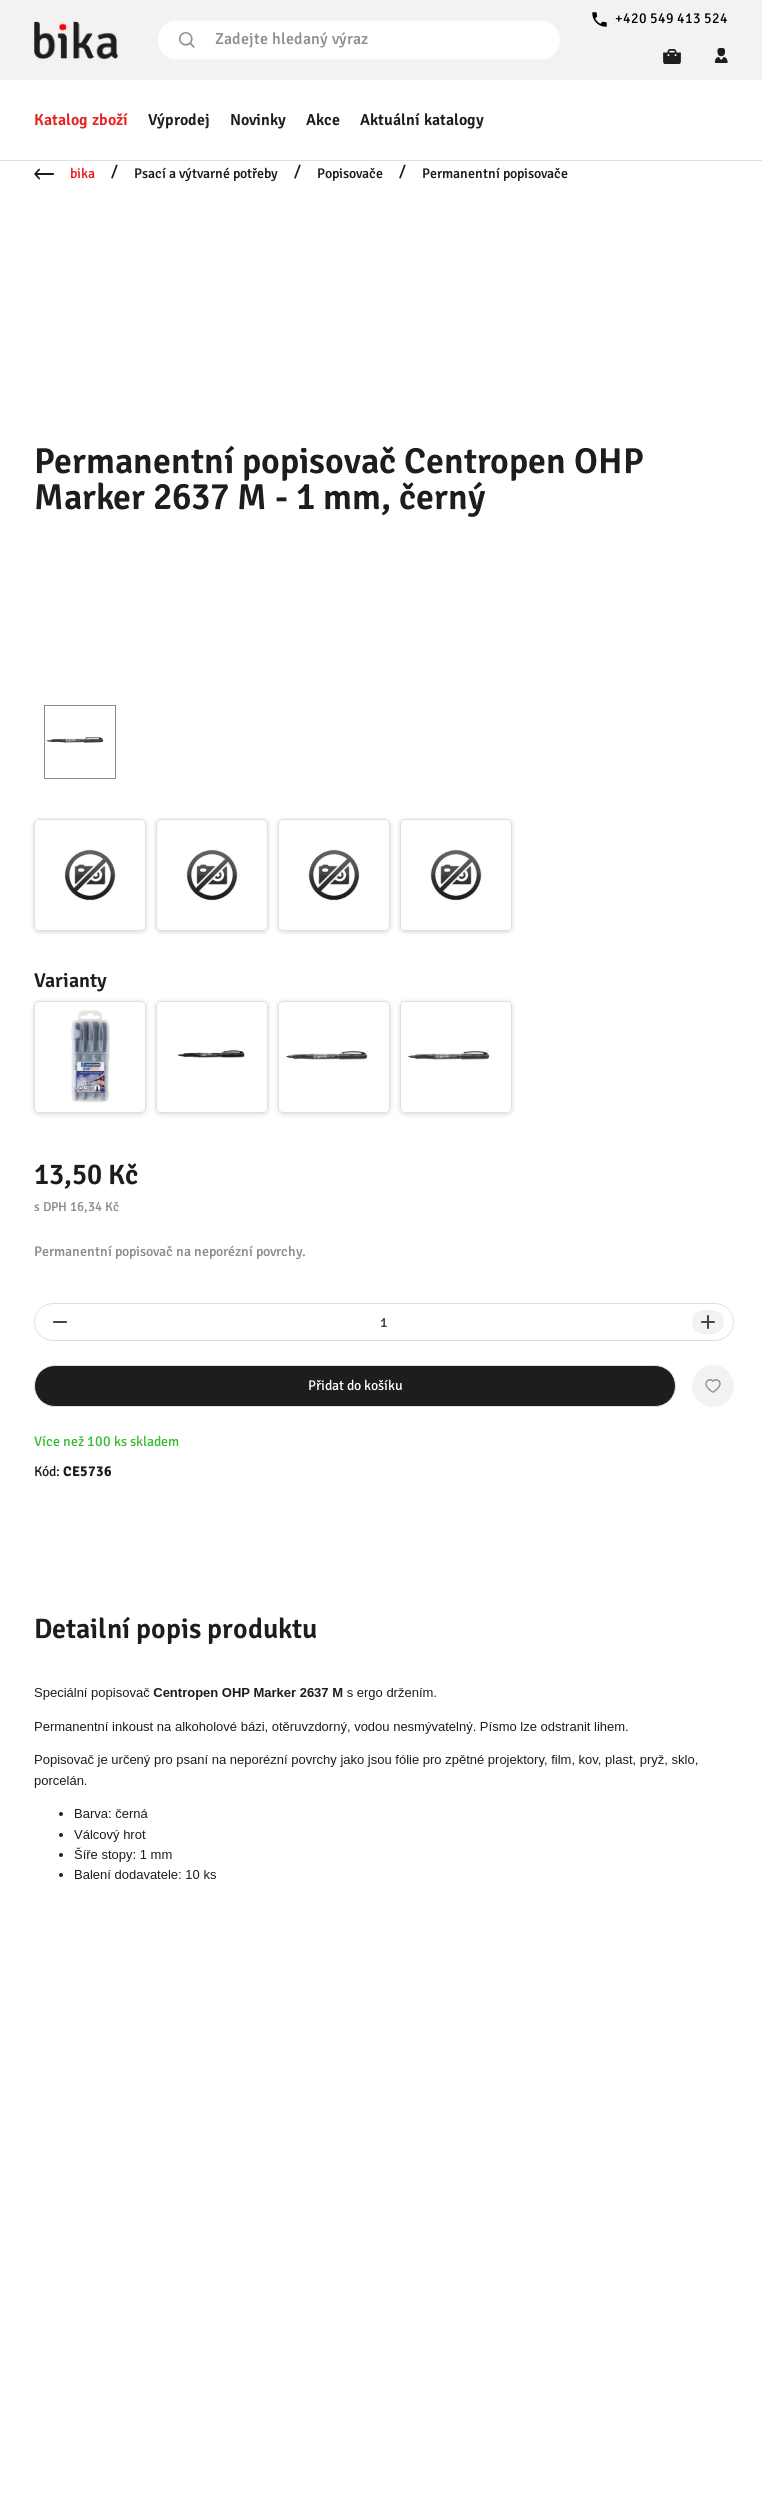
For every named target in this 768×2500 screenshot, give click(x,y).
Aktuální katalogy (422, 120)
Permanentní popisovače (495, 173)
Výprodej (179, 120)
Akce (323, 120)
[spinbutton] (384, 1322)
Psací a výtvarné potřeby (206, 173)
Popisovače (350, 173)
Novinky (258, 120)
